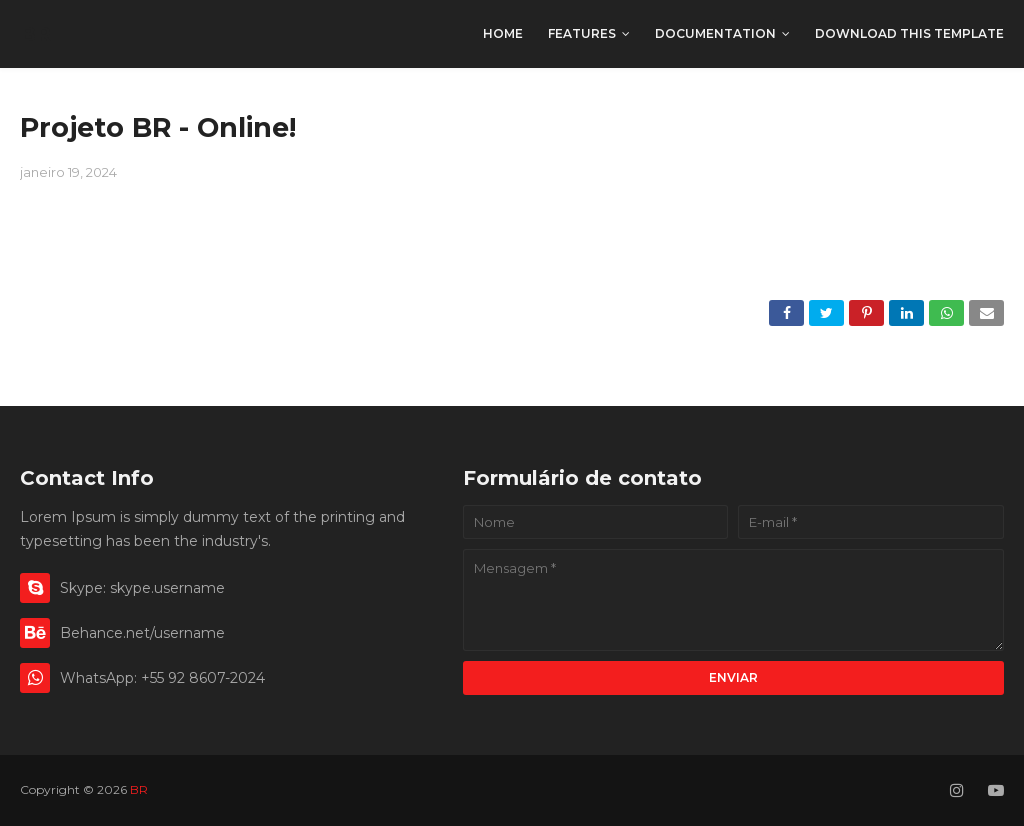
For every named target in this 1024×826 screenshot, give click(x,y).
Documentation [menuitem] (715, 33)
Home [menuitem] (503, 33)
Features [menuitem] (582, 33)
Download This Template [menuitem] (909, 33)
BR (35, 34)
